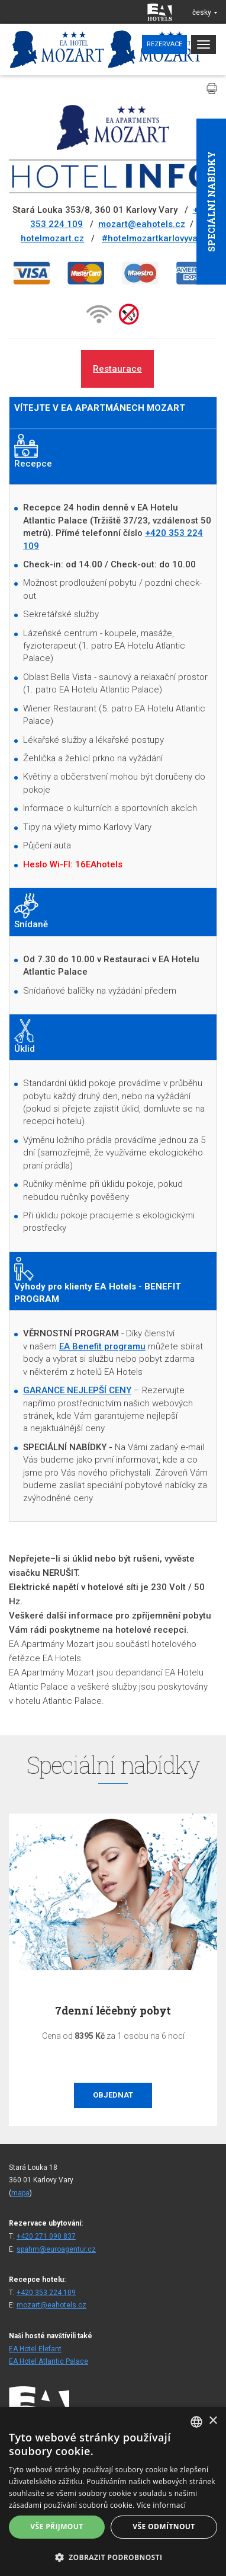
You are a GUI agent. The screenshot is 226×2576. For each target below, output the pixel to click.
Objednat (113, 2094)
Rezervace (164, 44)
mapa (20, 2193)
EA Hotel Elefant (35, 2349)
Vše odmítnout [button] (164, 2526)
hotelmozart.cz (52, 238)
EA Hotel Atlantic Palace (48, 2361)
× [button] (212, 2421)
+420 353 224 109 (46, 2292)
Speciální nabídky (211, 201)
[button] (113, 2556)
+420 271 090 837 (46, 2236)
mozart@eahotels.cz (141, 224)
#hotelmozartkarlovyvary (153, 238)
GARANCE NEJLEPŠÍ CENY (77, 1390)
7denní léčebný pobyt (113, 2010)
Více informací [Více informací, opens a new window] (161, 2505)
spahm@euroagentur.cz (56, 2249)
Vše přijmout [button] (56, 2526)
